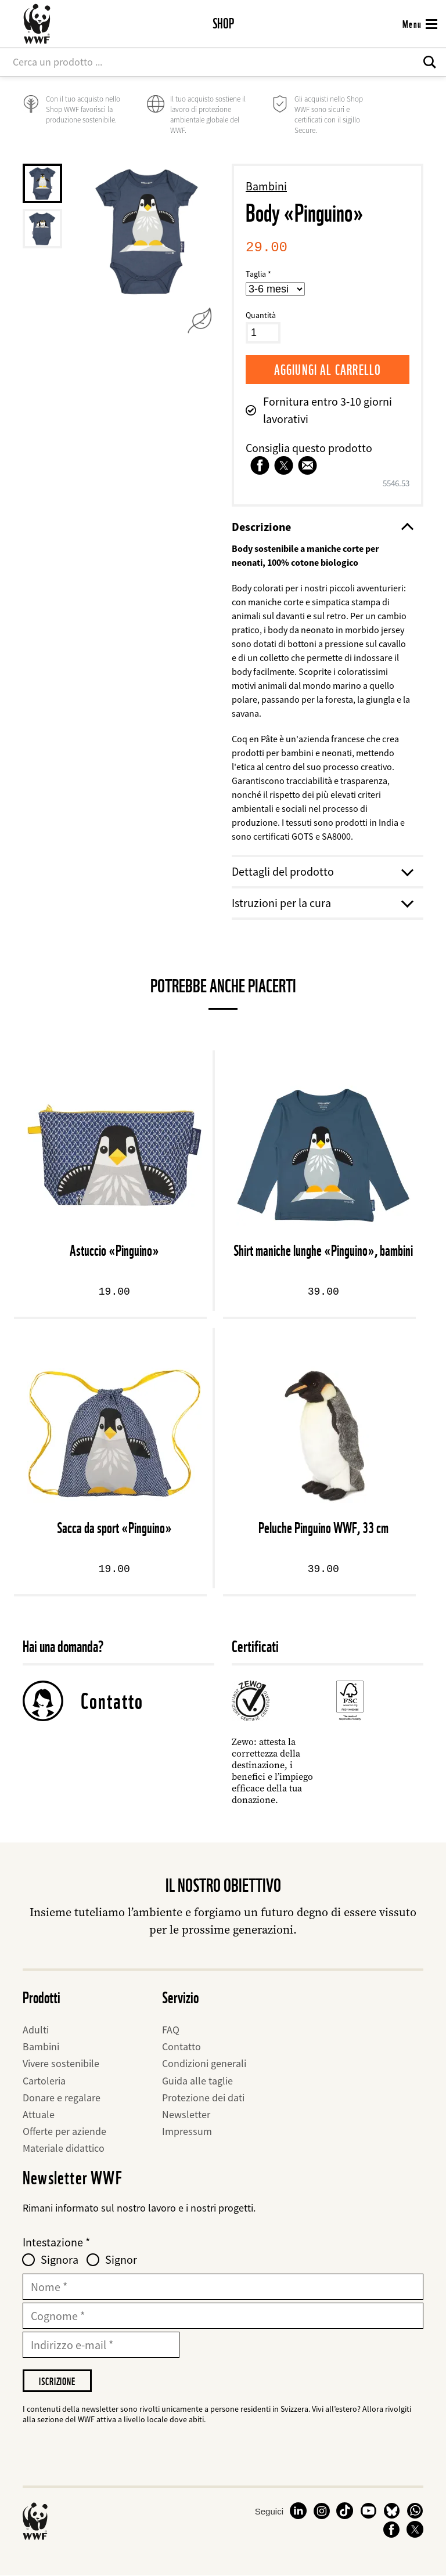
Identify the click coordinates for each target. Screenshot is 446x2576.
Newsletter (186, 2114)
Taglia (256, 274)
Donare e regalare (61, 2097)
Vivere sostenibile (61, 2063)
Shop (223, 23)
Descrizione (322, 526)
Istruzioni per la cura (322, 902)
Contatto (112, 1701)
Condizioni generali (204, 2063)
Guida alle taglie (197, 2080)
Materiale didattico (64, 2148)
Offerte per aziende (64, 2131)
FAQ (170, 2029)
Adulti (36, 2029)
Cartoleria (44, 2080)
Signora (59, 2259)
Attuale (39, 2114)
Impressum (187, 2131)
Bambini (266, 186)
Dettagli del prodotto (322, 871)
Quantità (261, 315)
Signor (121, 2259)
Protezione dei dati (203, 2097)
